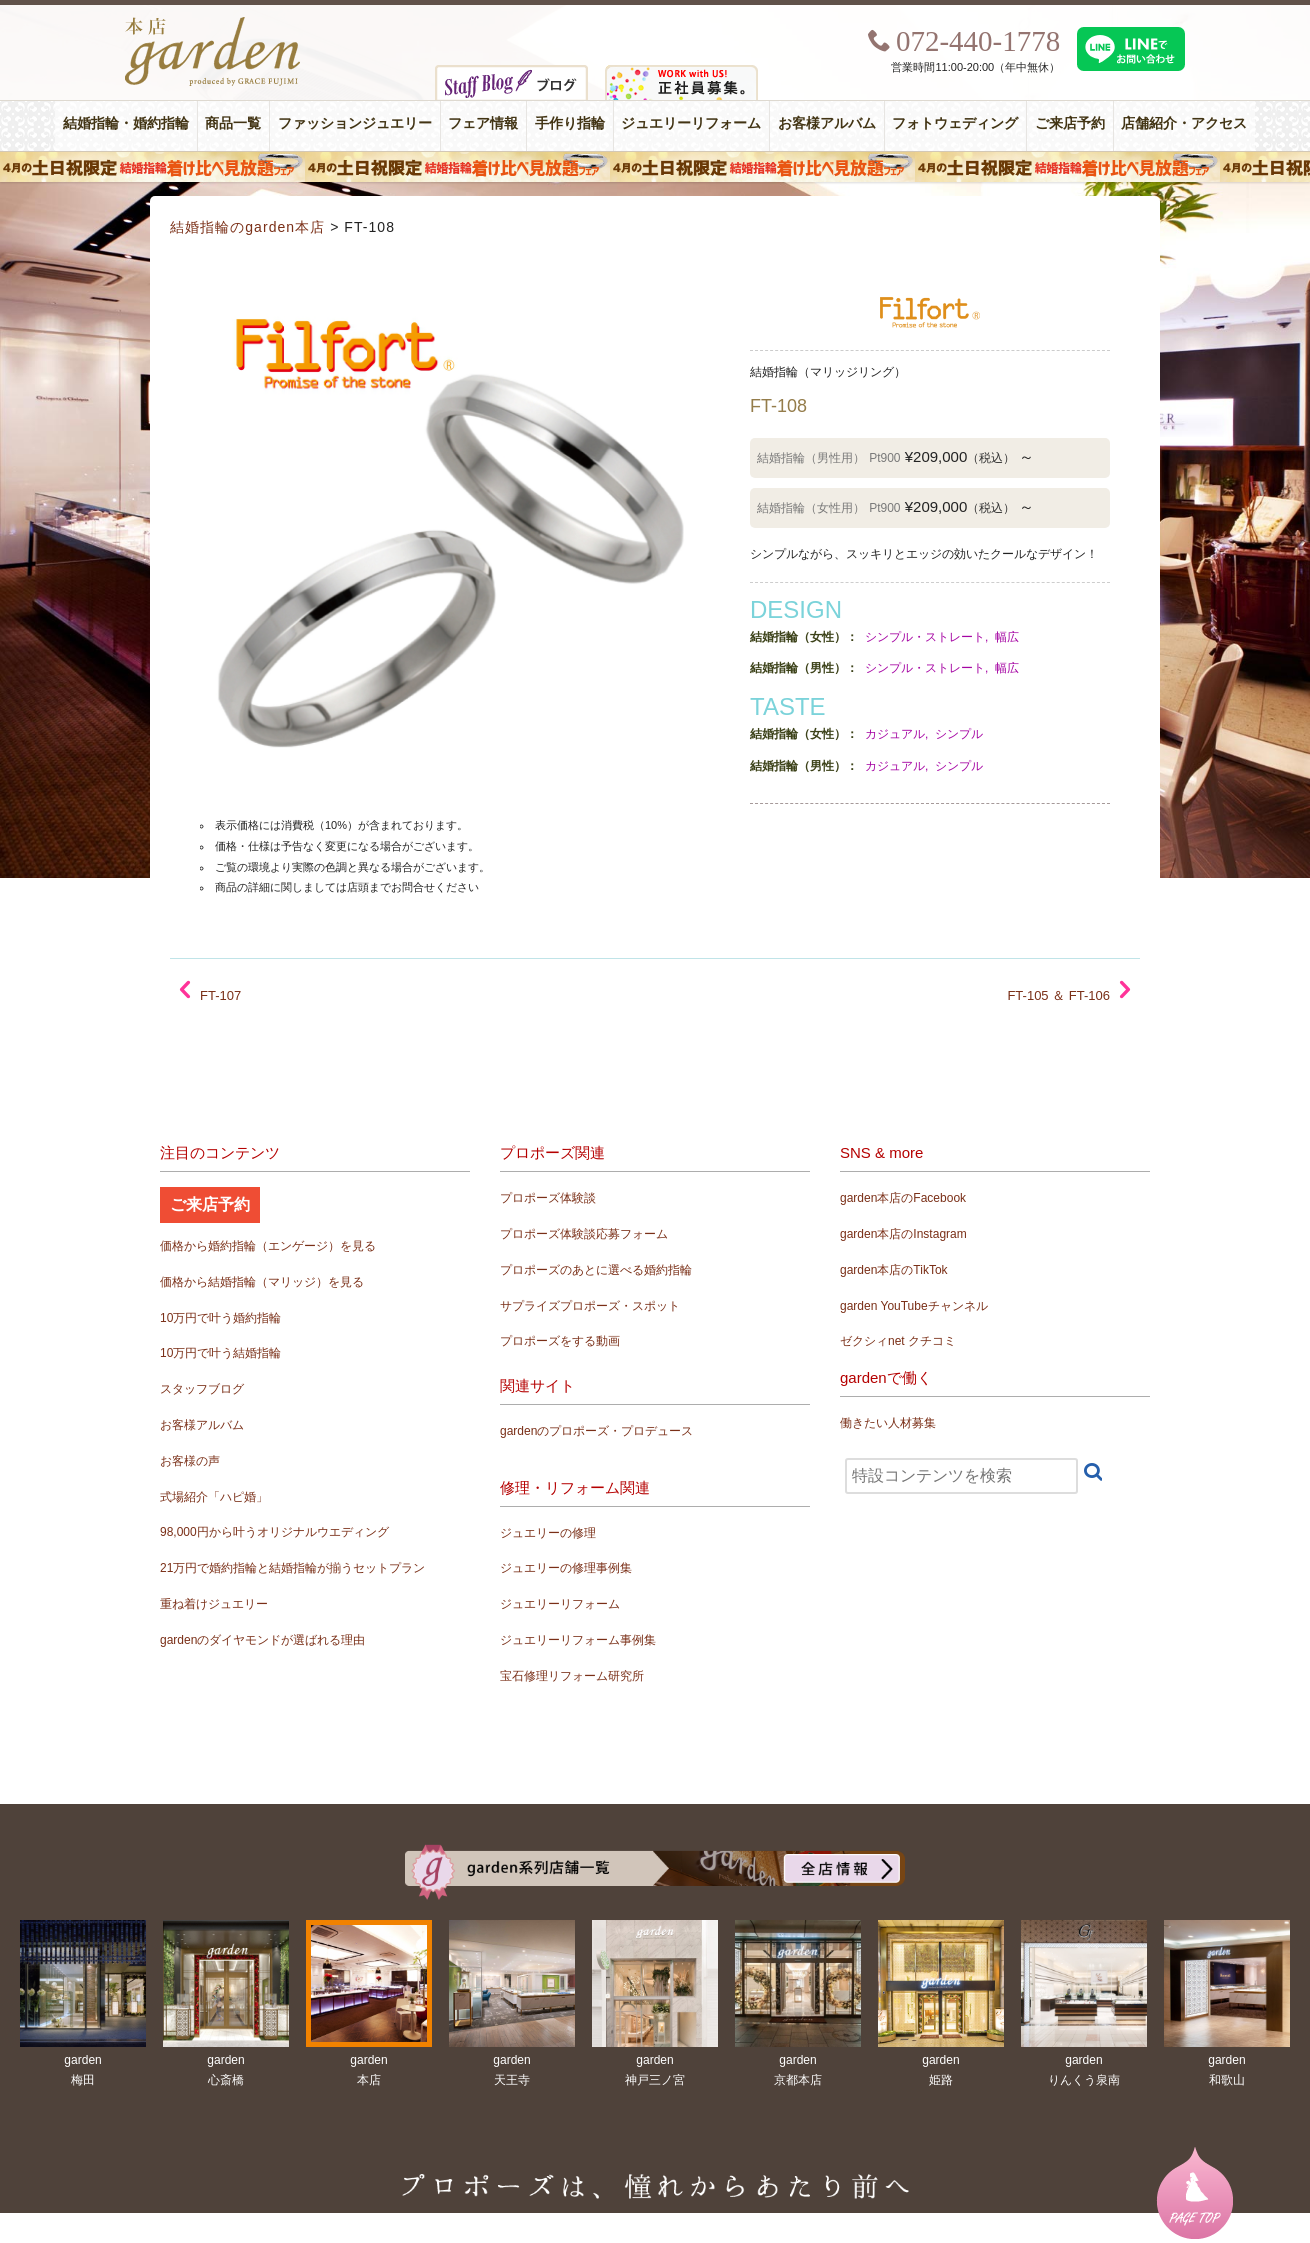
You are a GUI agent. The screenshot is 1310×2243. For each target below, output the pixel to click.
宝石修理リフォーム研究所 (572, 1676)
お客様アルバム (827, 123)
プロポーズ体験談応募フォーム (584, 1234)
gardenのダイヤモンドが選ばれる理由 (262, 1640)
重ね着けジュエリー (214, 1604)
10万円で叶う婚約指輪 (220, 1318)
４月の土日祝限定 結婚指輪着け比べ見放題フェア (655, 167)
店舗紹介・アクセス (1184, 123)
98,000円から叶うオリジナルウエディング (274, 1532)
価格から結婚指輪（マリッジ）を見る (262, 1282)
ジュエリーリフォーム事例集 (578, 1640)
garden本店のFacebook (903, 1198)
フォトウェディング (955, 123)
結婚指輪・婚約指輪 (126, 123)
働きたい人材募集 (888, 1423)
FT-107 (220, 995)
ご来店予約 (1070, 123)
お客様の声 (190, 1461)
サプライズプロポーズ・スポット (590, 1306)
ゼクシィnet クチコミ (898, 1341)
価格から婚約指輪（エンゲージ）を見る (268, 1246)
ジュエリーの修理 (548, 1533)
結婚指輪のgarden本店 (247, 227)
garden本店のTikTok (894, 1270)
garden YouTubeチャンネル (914, 1306)
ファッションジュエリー (355, 123)
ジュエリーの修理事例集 (566, 1568)
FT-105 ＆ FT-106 (1058, 995)
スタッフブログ (202, 1389)
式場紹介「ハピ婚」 (214, 1497)
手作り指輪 (570, 123)
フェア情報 (483, 123)
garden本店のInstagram (903, 1234)
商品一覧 (233, 123)
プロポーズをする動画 (560, 1341)
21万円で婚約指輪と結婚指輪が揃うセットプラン (292, 1568)
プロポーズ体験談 (548, 1198)
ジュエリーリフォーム (691, 123)
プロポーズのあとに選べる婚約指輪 (596, 1270)
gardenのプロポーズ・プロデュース (596, 1431)
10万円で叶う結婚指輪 (220, 1353)
